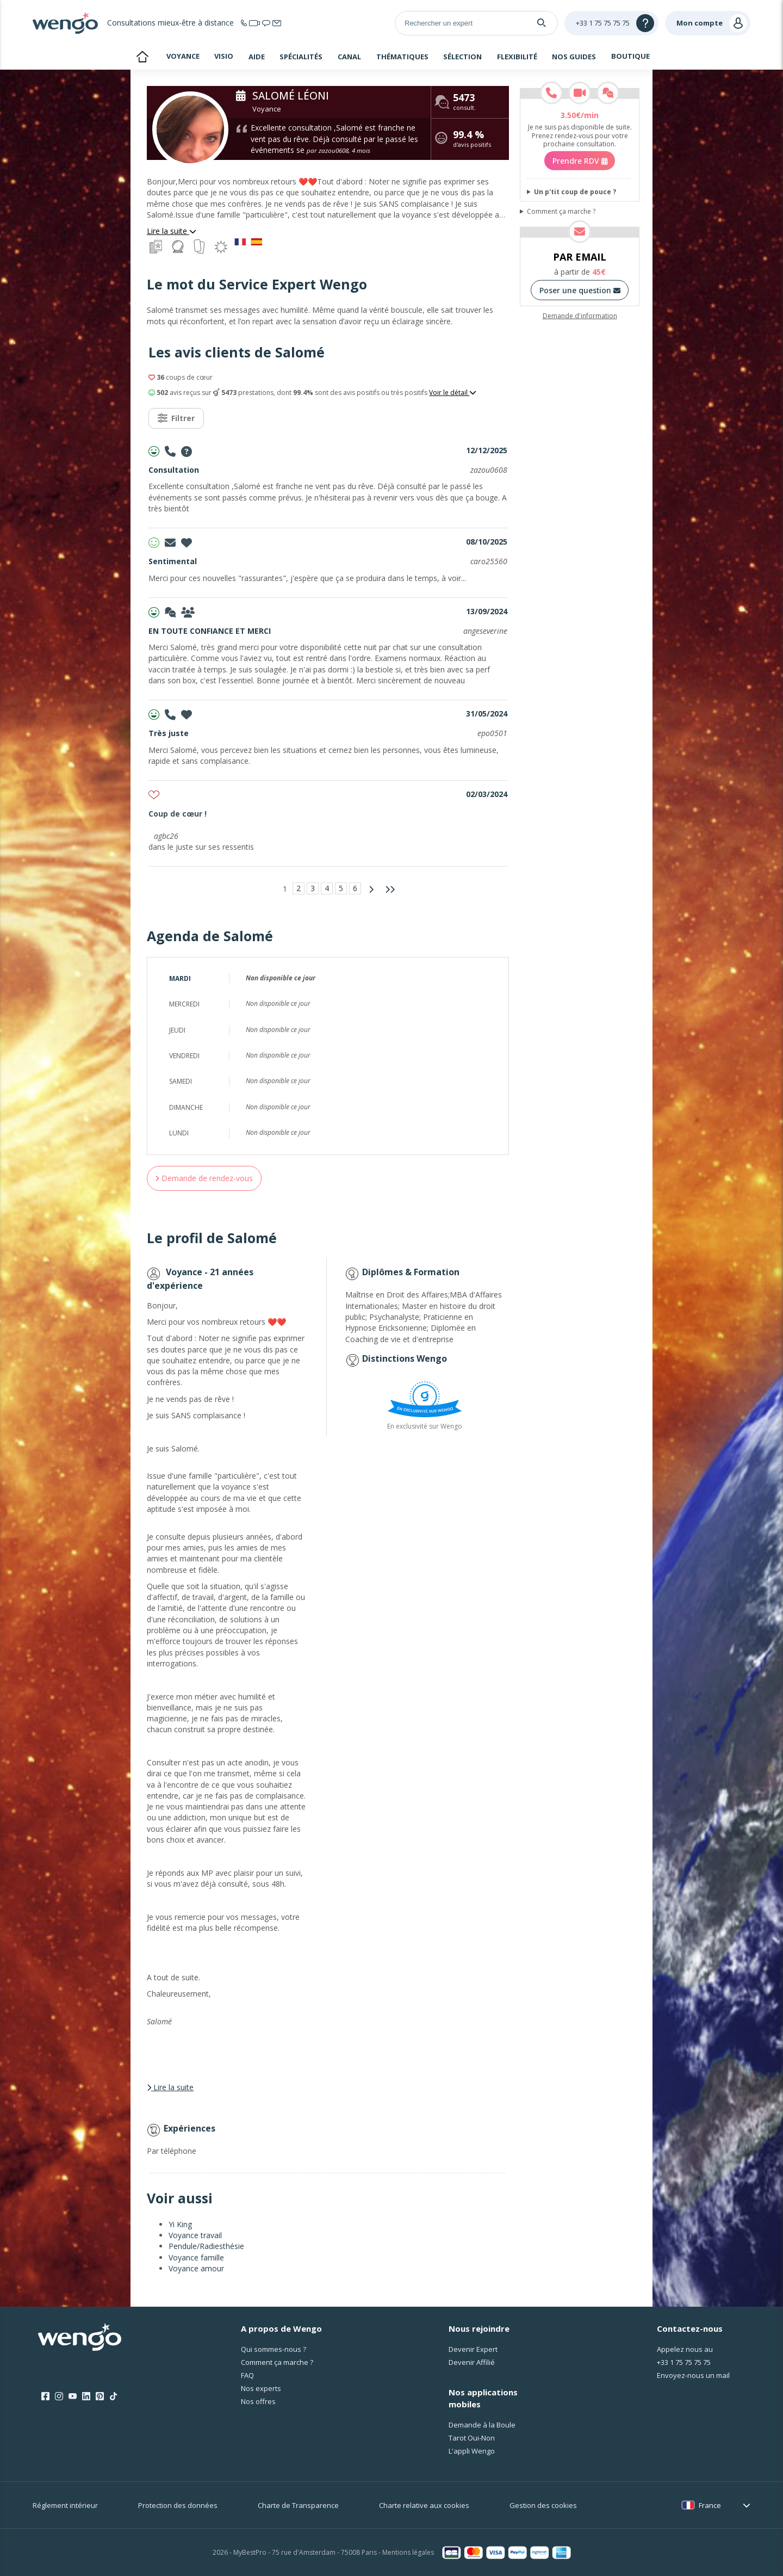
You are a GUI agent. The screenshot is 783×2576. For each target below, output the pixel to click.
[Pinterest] (100, 2396)
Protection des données (177, 2505)
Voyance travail (195, 2235)
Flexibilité (517, 56)
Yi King (180, 2224)
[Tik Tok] (113, 2396)
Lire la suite (171, 231)
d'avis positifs (472, 140)
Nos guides (574, 56)
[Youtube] (73, 2396)
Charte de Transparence (298, 2505)
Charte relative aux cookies (424, 2505)
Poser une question (579, 290)
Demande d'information (580, 316)
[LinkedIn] (86, 2396)
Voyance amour (196, 2268)
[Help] (611, 23)
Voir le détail (452, 392)
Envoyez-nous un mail (693, 2375)
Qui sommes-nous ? (273, 2349)
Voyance (183, 56)
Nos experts (261, 2388)
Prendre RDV (579, 161)
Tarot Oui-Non (472, 2438)
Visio (223, 56)
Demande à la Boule (482, 2425)
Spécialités (300, 56)
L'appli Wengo (472, 2451)
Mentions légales (408, 2552)
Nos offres (258, 2401)
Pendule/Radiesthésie (206, 2246)
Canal (349, 56)
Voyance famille (196, 2257)
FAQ (247, 2375)
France (710, 2505)
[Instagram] (59, 2396)
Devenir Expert (473, 2349)
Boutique (630, 56)
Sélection (462, 56)
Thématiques (402, 56)
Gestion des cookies (543, 2505)
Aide (256, 56)
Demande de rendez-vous (204, 1178)
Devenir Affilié (472, 2362)
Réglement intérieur (65, 2505)
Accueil (142, 58)
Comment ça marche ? (561, 211)
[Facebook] (45, 2396)
